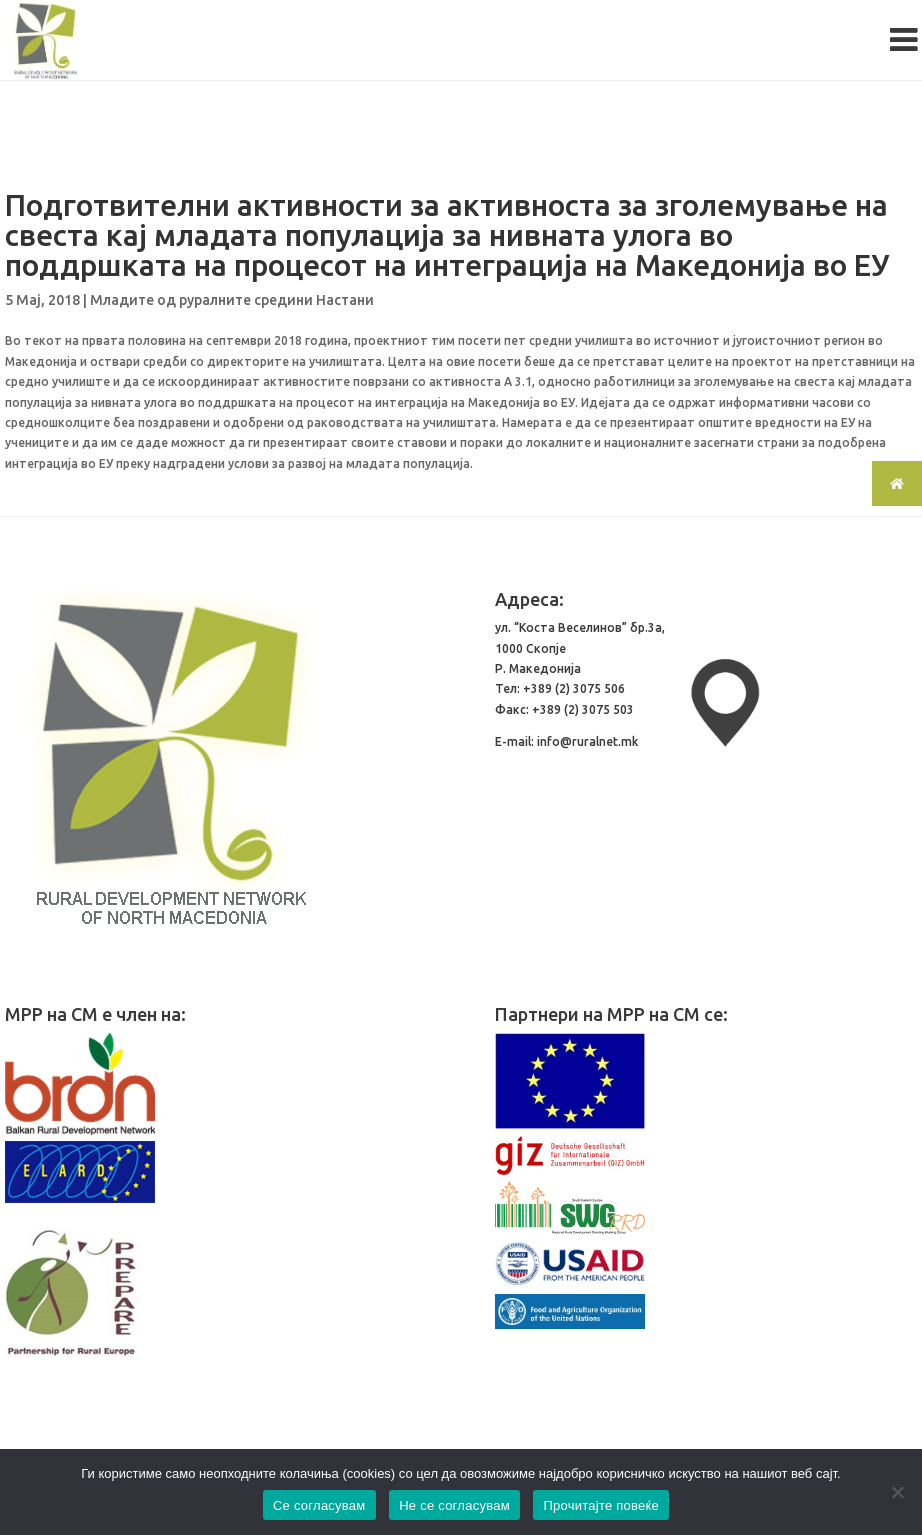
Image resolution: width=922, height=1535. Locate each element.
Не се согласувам (454, 1505)
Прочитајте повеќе (601, 1505)
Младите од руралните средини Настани (232, 300)
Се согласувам (319, 1505)
